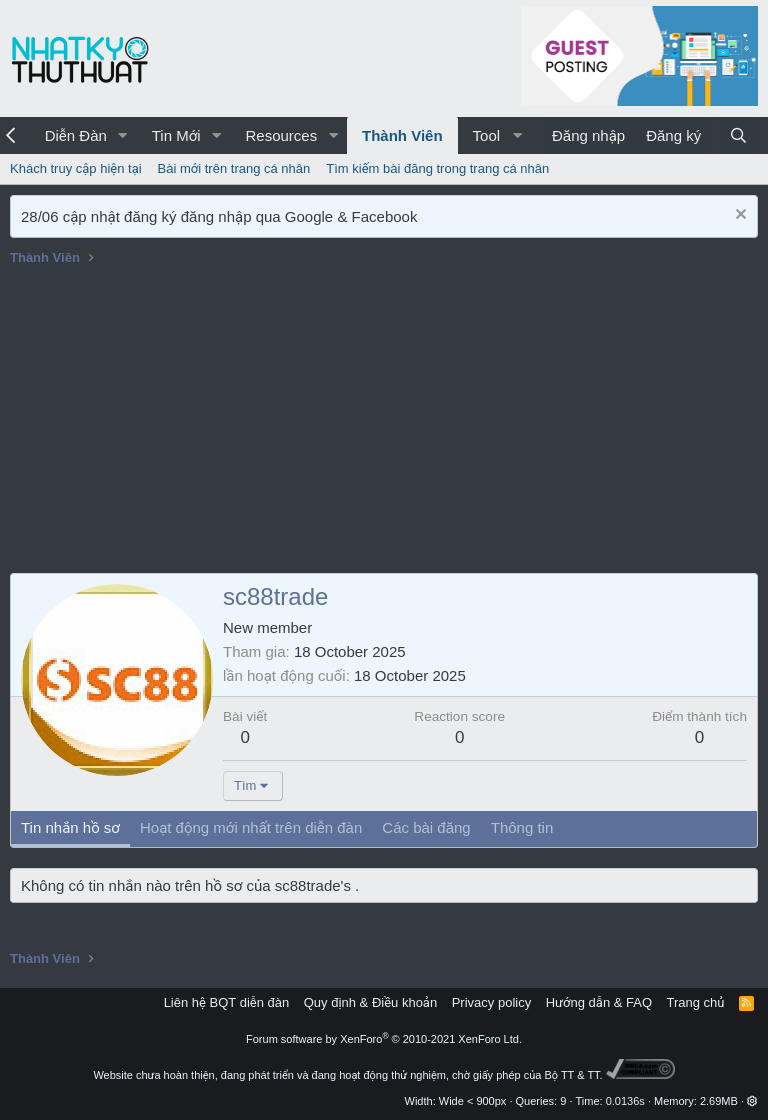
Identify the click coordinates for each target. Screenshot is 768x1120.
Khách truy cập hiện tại (76, 168)
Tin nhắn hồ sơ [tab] (70, 827)
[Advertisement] (384, 423)
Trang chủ (696, 1002)
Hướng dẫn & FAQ (599, 1002)
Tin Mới (176, 135)
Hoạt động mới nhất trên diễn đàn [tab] (251, 827)
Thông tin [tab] (522, 827)
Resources (281, 135)
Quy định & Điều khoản (370, 1002)
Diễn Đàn (76, 135)
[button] (123, 135)
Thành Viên (402, 135)
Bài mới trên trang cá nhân (234, 168)
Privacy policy (491, 1002)
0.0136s (625, 1101)
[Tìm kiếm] (738, 135)
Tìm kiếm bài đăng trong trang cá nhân (437, 168)
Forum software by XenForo (384, 1039)
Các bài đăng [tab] (426, 827)
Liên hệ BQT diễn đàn (227, 1002)
